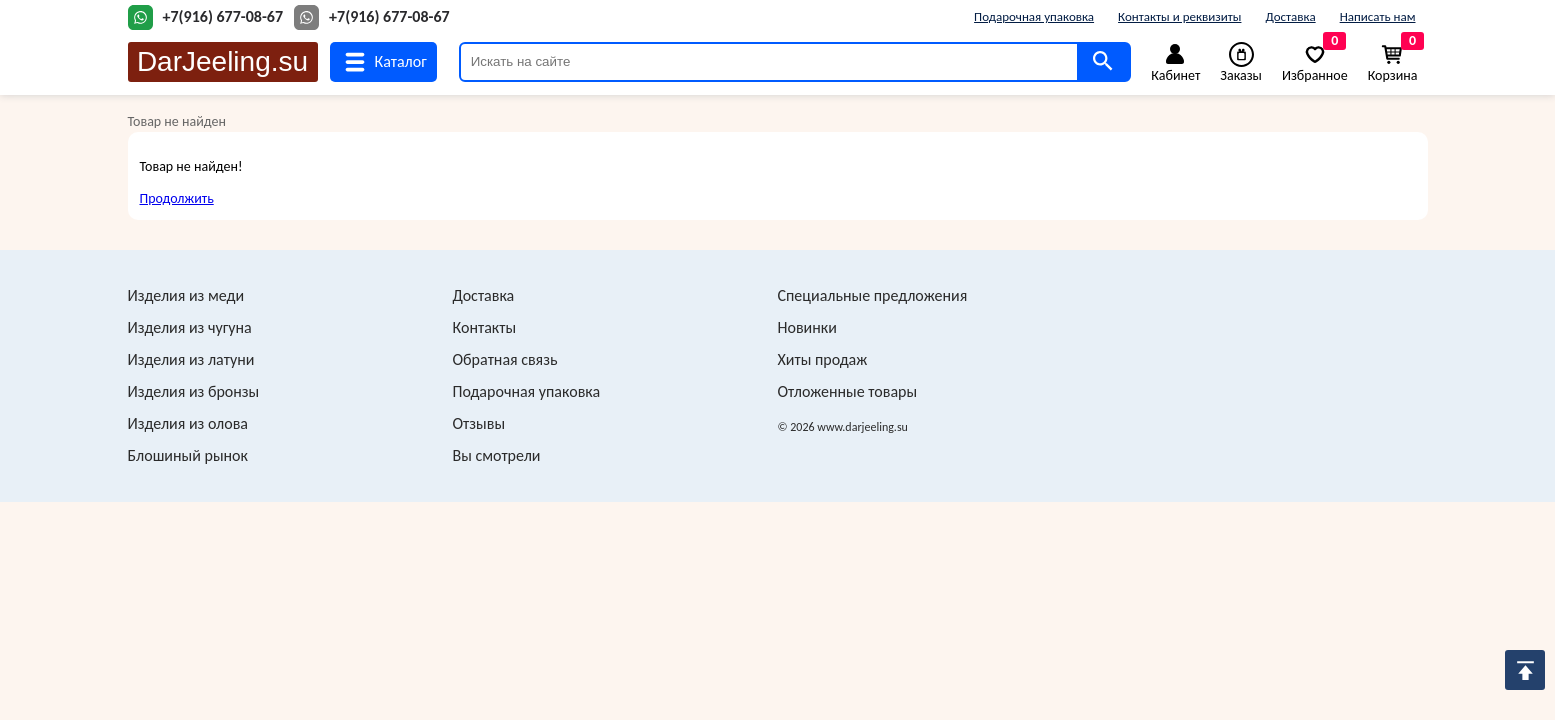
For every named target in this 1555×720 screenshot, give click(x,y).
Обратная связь (505, 359)
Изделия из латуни (191, 359)
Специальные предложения (873, 295)
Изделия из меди (186, 295)
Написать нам (1378, 16)
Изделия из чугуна (190, 327)
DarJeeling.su (222, 61)
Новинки (807, 327)
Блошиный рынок (188, 455)
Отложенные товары (848, 391)
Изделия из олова (188, 423)
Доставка (1290, 16)
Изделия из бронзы (194, 391)
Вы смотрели (497, 455)
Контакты (485, 327)
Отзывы (479, 423)
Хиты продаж (823, 359)
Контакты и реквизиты (1179, 16)
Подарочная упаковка (1034, 16)
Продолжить (177, 198)
